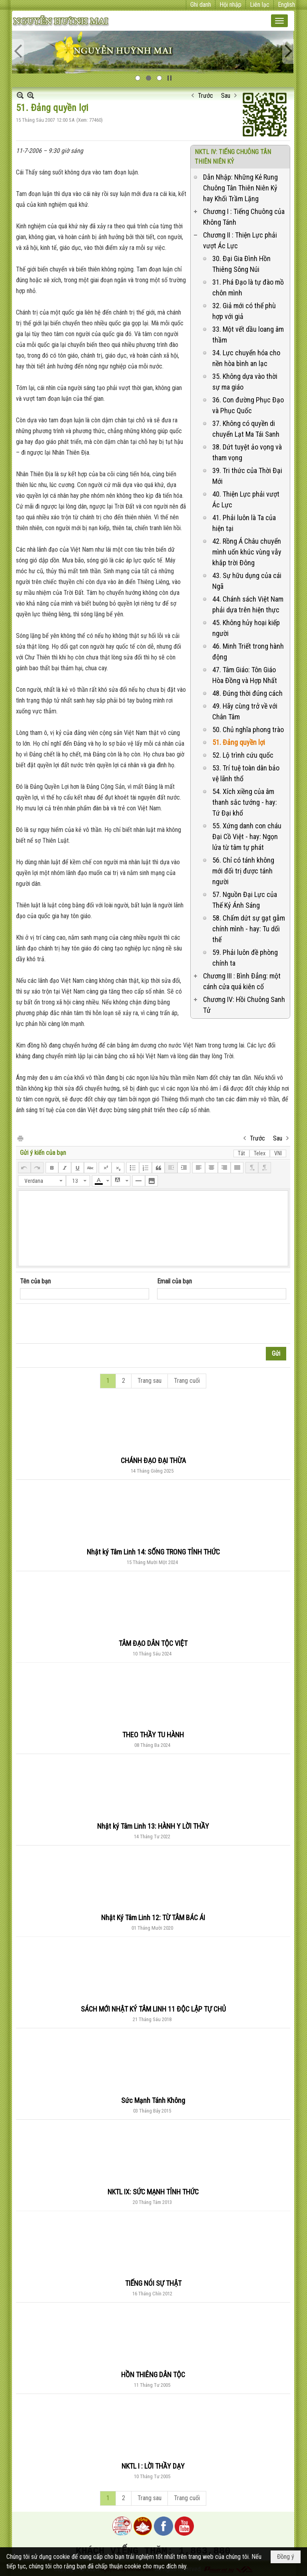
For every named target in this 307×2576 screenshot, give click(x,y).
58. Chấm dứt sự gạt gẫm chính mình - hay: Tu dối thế (248, 929)
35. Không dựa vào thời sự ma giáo (244, 381)
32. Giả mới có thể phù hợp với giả (244, 311)
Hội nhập (230, 4)
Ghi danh (200, 4)
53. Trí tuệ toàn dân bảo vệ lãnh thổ (245, 773)
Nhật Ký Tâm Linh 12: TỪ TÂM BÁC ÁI (153, 1917)
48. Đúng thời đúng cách (247, 693)
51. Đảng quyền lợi (238, 742)
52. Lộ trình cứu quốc (242, 755)
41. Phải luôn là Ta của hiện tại (244, 523)
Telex (259, 1153)
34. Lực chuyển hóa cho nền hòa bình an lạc (246, 358)
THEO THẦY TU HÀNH (153, 1735)
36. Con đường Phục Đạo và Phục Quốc (248, 405)
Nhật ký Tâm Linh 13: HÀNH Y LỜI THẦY (153, 1826)
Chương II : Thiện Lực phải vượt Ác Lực (240, 240)
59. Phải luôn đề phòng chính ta (245, 957)
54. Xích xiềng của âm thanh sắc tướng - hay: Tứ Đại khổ (244, 802)
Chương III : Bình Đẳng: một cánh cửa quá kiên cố (242, 981)
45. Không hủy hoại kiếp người (246, 628)
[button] (279, 21)
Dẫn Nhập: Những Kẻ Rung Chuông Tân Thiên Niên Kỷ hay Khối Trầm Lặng (240, 188)
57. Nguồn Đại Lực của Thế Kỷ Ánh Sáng (244, 899)
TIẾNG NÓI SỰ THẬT (153, 2283)
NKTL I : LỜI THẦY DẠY (153, 2466)
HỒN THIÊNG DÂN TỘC (153, 2374)
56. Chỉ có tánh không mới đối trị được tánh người (243, 871)
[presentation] (81, 1323)
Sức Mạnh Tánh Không (153, 2100)
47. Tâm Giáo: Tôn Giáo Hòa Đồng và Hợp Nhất (244, 675)
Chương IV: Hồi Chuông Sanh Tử (244, 1004)
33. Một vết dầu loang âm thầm (248, 334)
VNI (278, 1153)
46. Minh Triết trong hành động (248, 651)
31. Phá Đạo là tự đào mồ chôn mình (248, 287)
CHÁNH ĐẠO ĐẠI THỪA (153, 1460)
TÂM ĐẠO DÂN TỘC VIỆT (153, 1643)
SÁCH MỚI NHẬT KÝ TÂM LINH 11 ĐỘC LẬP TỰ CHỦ (153, 2009)
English (286, 4)
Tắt (241, 1153)
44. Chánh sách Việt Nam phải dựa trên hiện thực (247, 604)
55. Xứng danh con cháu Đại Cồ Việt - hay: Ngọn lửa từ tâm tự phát (246, 836)
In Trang (20, 1138)
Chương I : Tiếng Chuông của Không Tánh (244, 216)
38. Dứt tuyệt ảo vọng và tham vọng (247, 452)
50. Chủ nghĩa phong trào (248, 729)
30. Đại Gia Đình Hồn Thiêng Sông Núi (241, 263)
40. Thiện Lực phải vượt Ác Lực (245, 499)
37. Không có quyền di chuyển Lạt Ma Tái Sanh (245, 428)
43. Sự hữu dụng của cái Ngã (246, 580)
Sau (225, 95)
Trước (205, 95)
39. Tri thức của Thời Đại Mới (247, 475)
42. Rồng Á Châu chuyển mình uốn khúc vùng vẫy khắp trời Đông (246, 552)
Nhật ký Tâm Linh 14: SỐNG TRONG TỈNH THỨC (153, 1552)
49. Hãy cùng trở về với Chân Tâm (244, 711)
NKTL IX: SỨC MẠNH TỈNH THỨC (153, 2192)
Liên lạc (259, 4)
